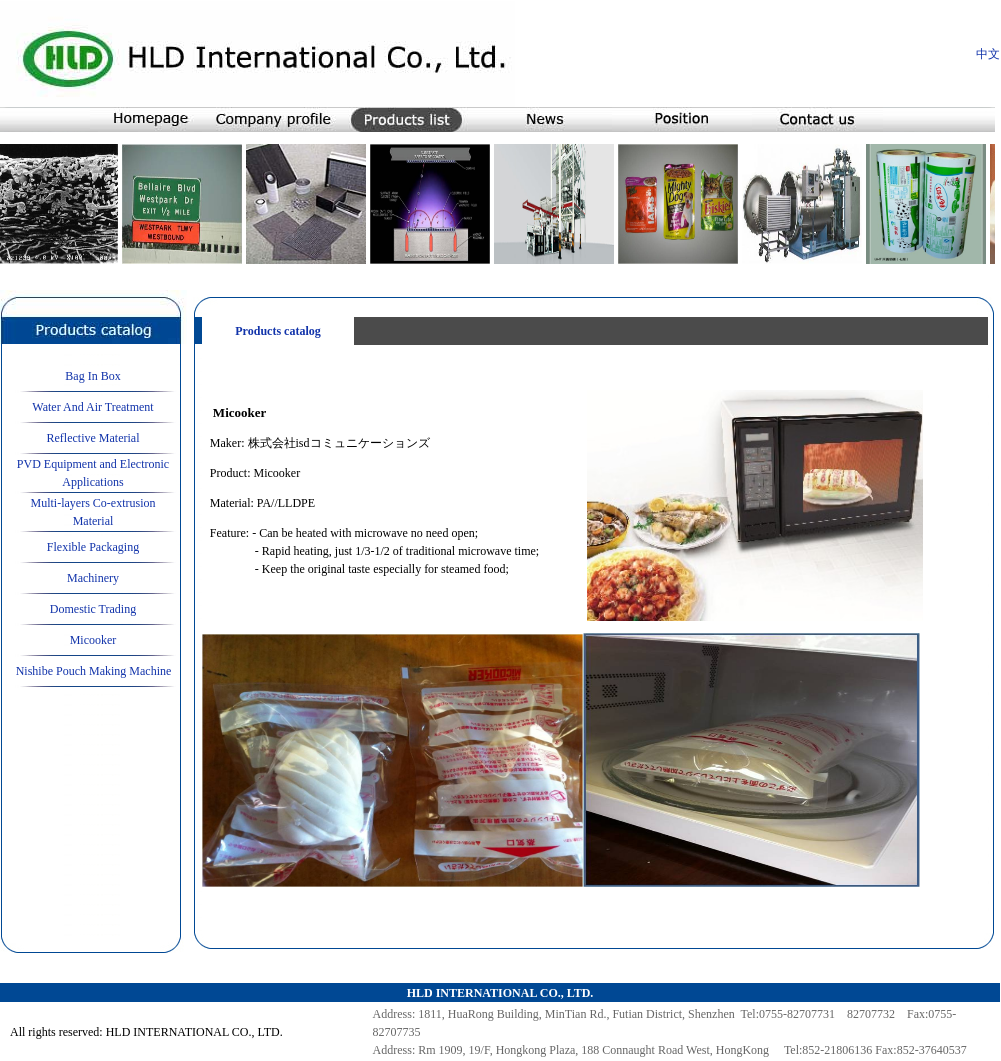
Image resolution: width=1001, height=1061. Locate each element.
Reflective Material (93, 438)
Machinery (93, 578)
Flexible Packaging (93, 547)
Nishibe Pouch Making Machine (94, 671)
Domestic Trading (93, 609)
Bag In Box (92, 376)
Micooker (93, 640)
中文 (988, 54)
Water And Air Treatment (92, 407)
